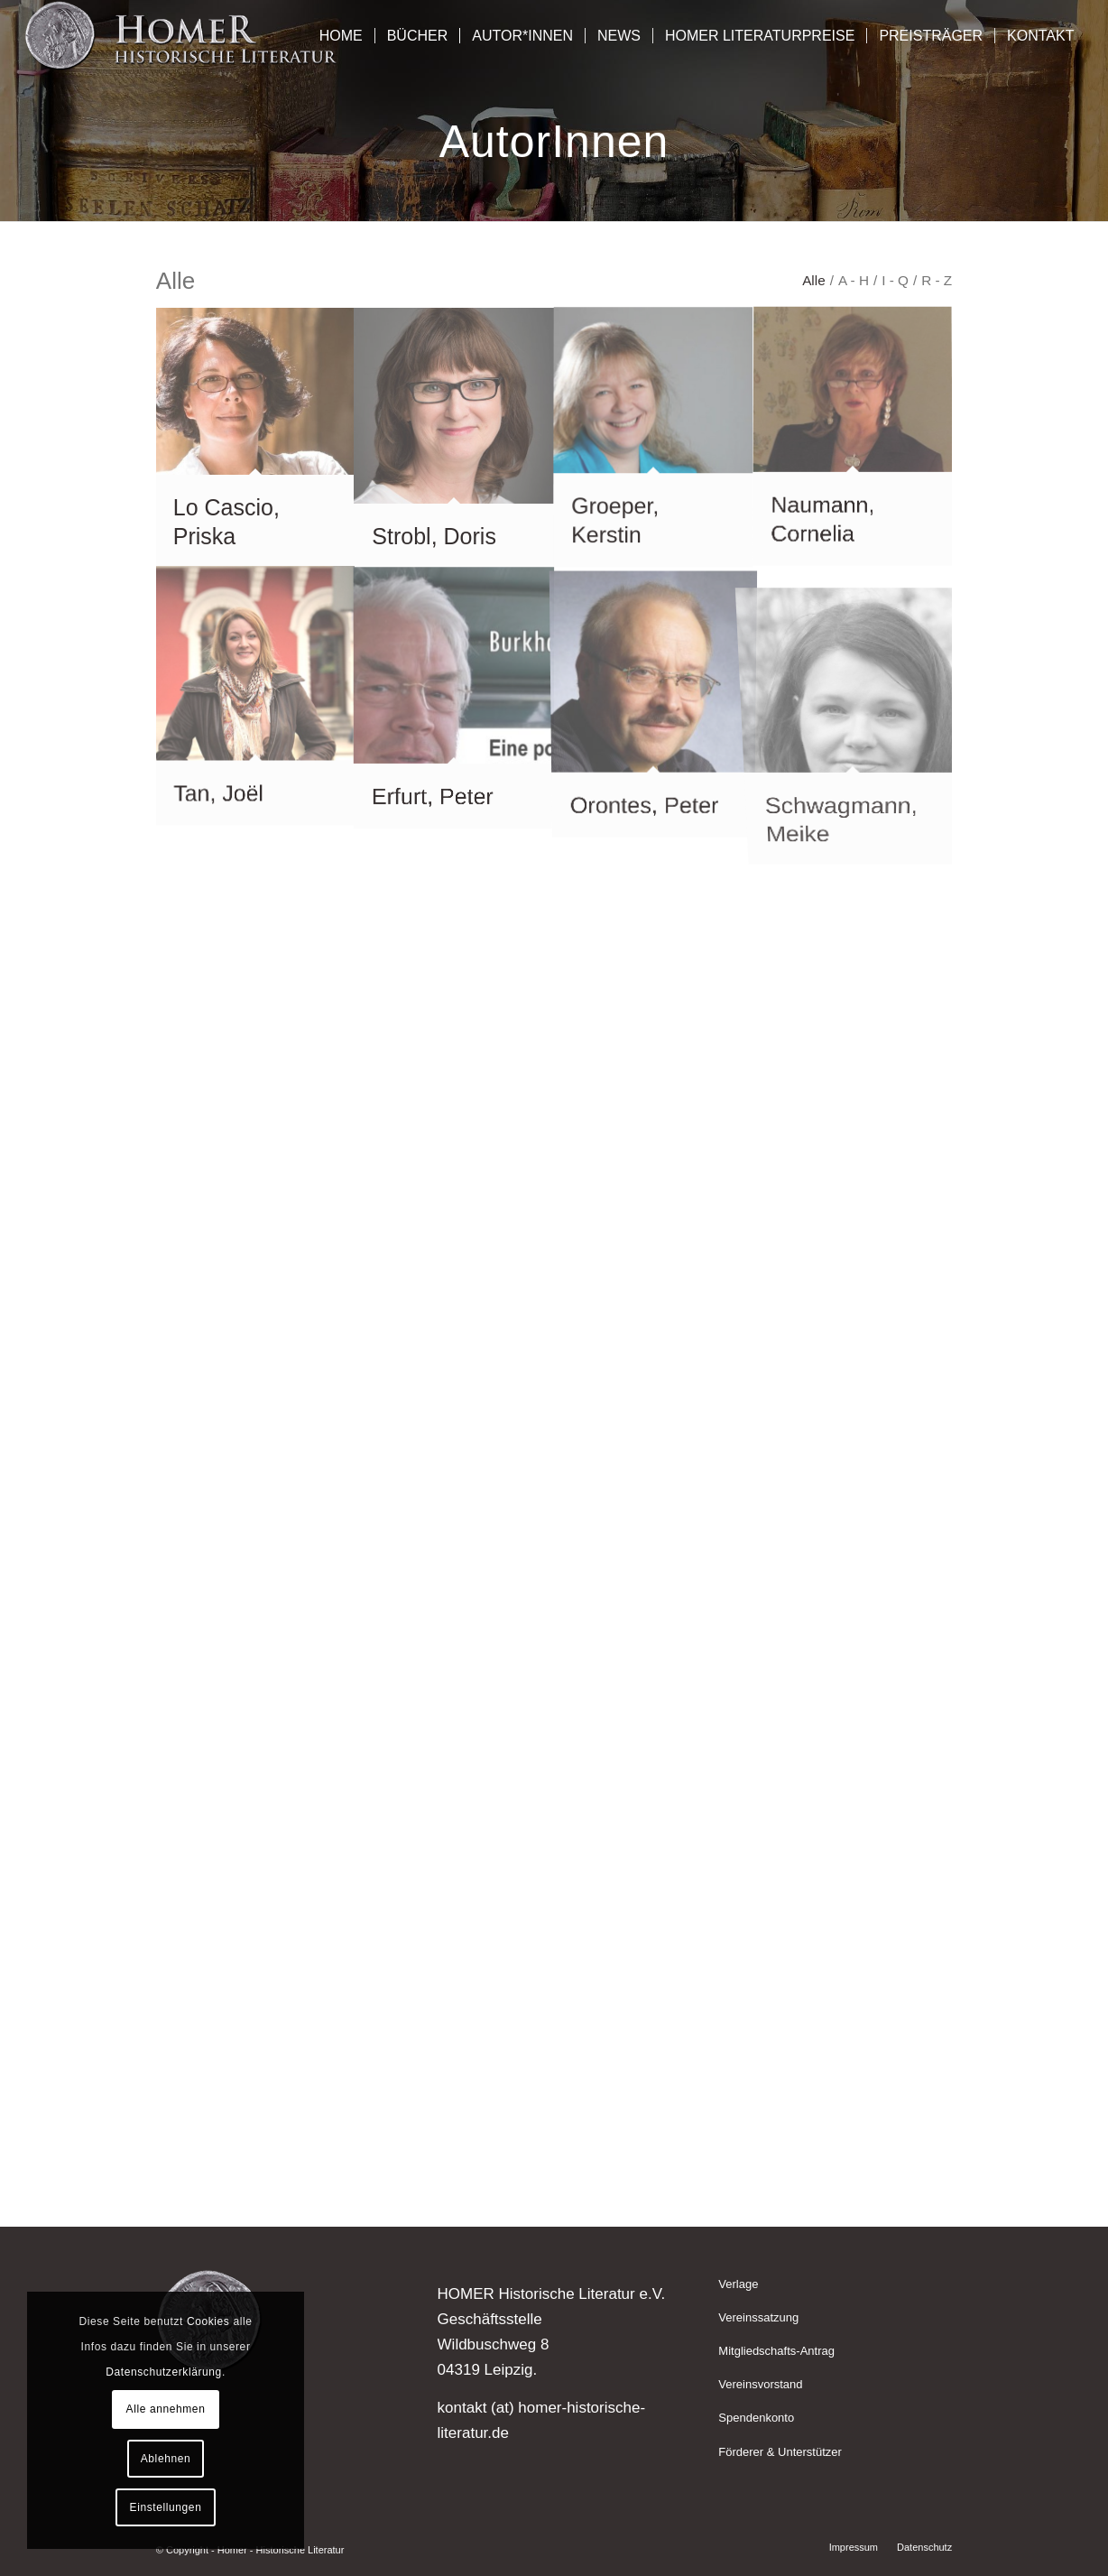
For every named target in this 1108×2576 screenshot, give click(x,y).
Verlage (738, 2284)
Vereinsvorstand (760, 2384)
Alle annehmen (166, 2409)
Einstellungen (166, 2507)
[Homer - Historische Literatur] (182, 36)
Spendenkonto (756, 2417)
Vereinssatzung (758, 2317)
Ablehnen (166, 2458)
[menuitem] (341, 36)
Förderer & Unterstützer (780, 2452)
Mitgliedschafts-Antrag (776, 2351)
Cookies (208, 2321)
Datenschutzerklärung (164, 2372)
